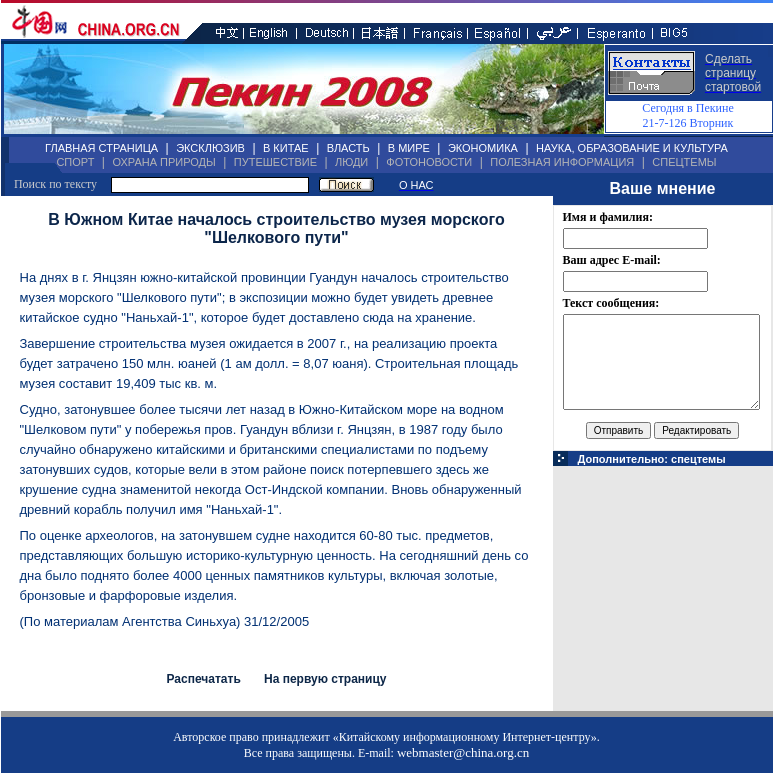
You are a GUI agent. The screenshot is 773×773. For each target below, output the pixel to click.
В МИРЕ (409, 148)
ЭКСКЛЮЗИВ (210, 148)
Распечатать (203, 679)
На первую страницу (325, 679)
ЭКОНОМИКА (483, 148)
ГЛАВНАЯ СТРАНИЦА (101, 148)
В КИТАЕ (286, 148)
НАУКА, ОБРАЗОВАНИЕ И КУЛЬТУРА (632, 148)
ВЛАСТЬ (348, 148)
